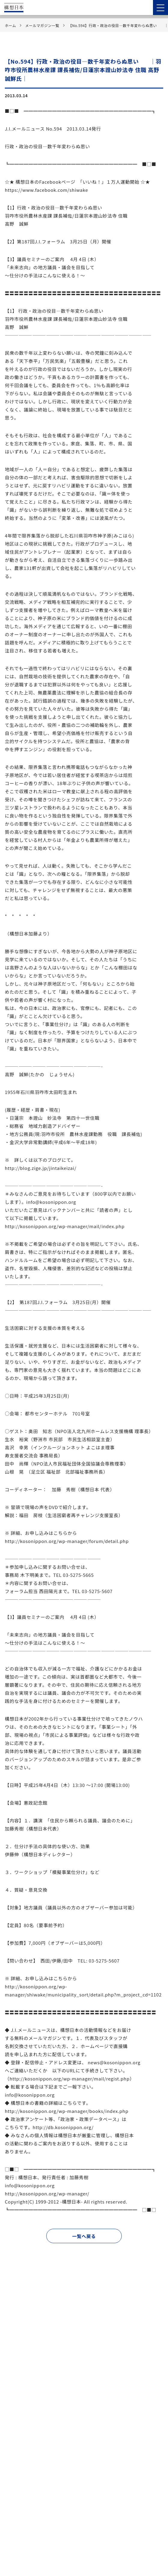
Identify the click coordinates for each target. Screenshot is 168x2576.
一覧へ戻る (84, 2236)
